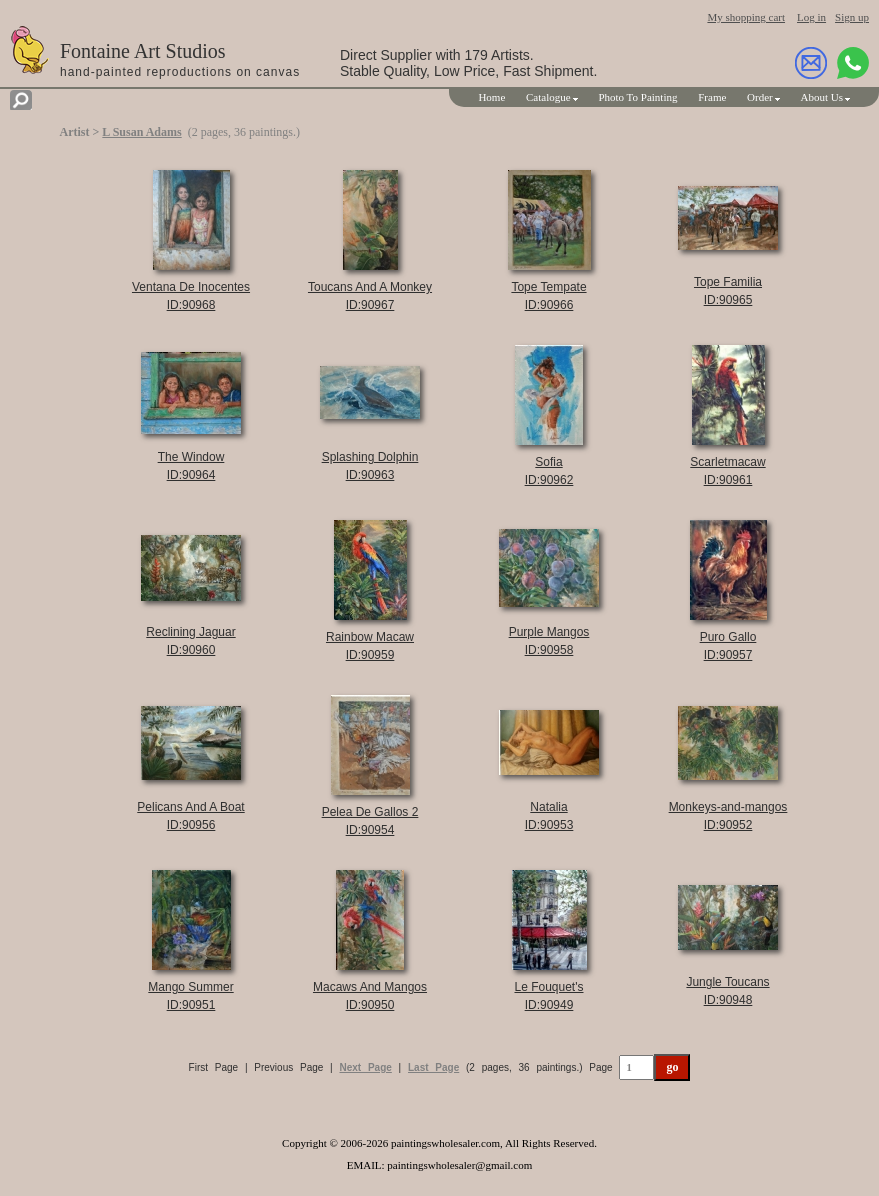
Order (760, 97)
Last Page (433, 1067)
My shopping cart (746, 17)
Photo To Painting (637, 97)
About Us (822, 97)
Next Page (365, 1067)
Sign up (852, 17)
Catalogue (548, 97)
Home (491, 97)
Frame (712, 97)
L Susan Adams (141, 132)
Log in (811, 17)
